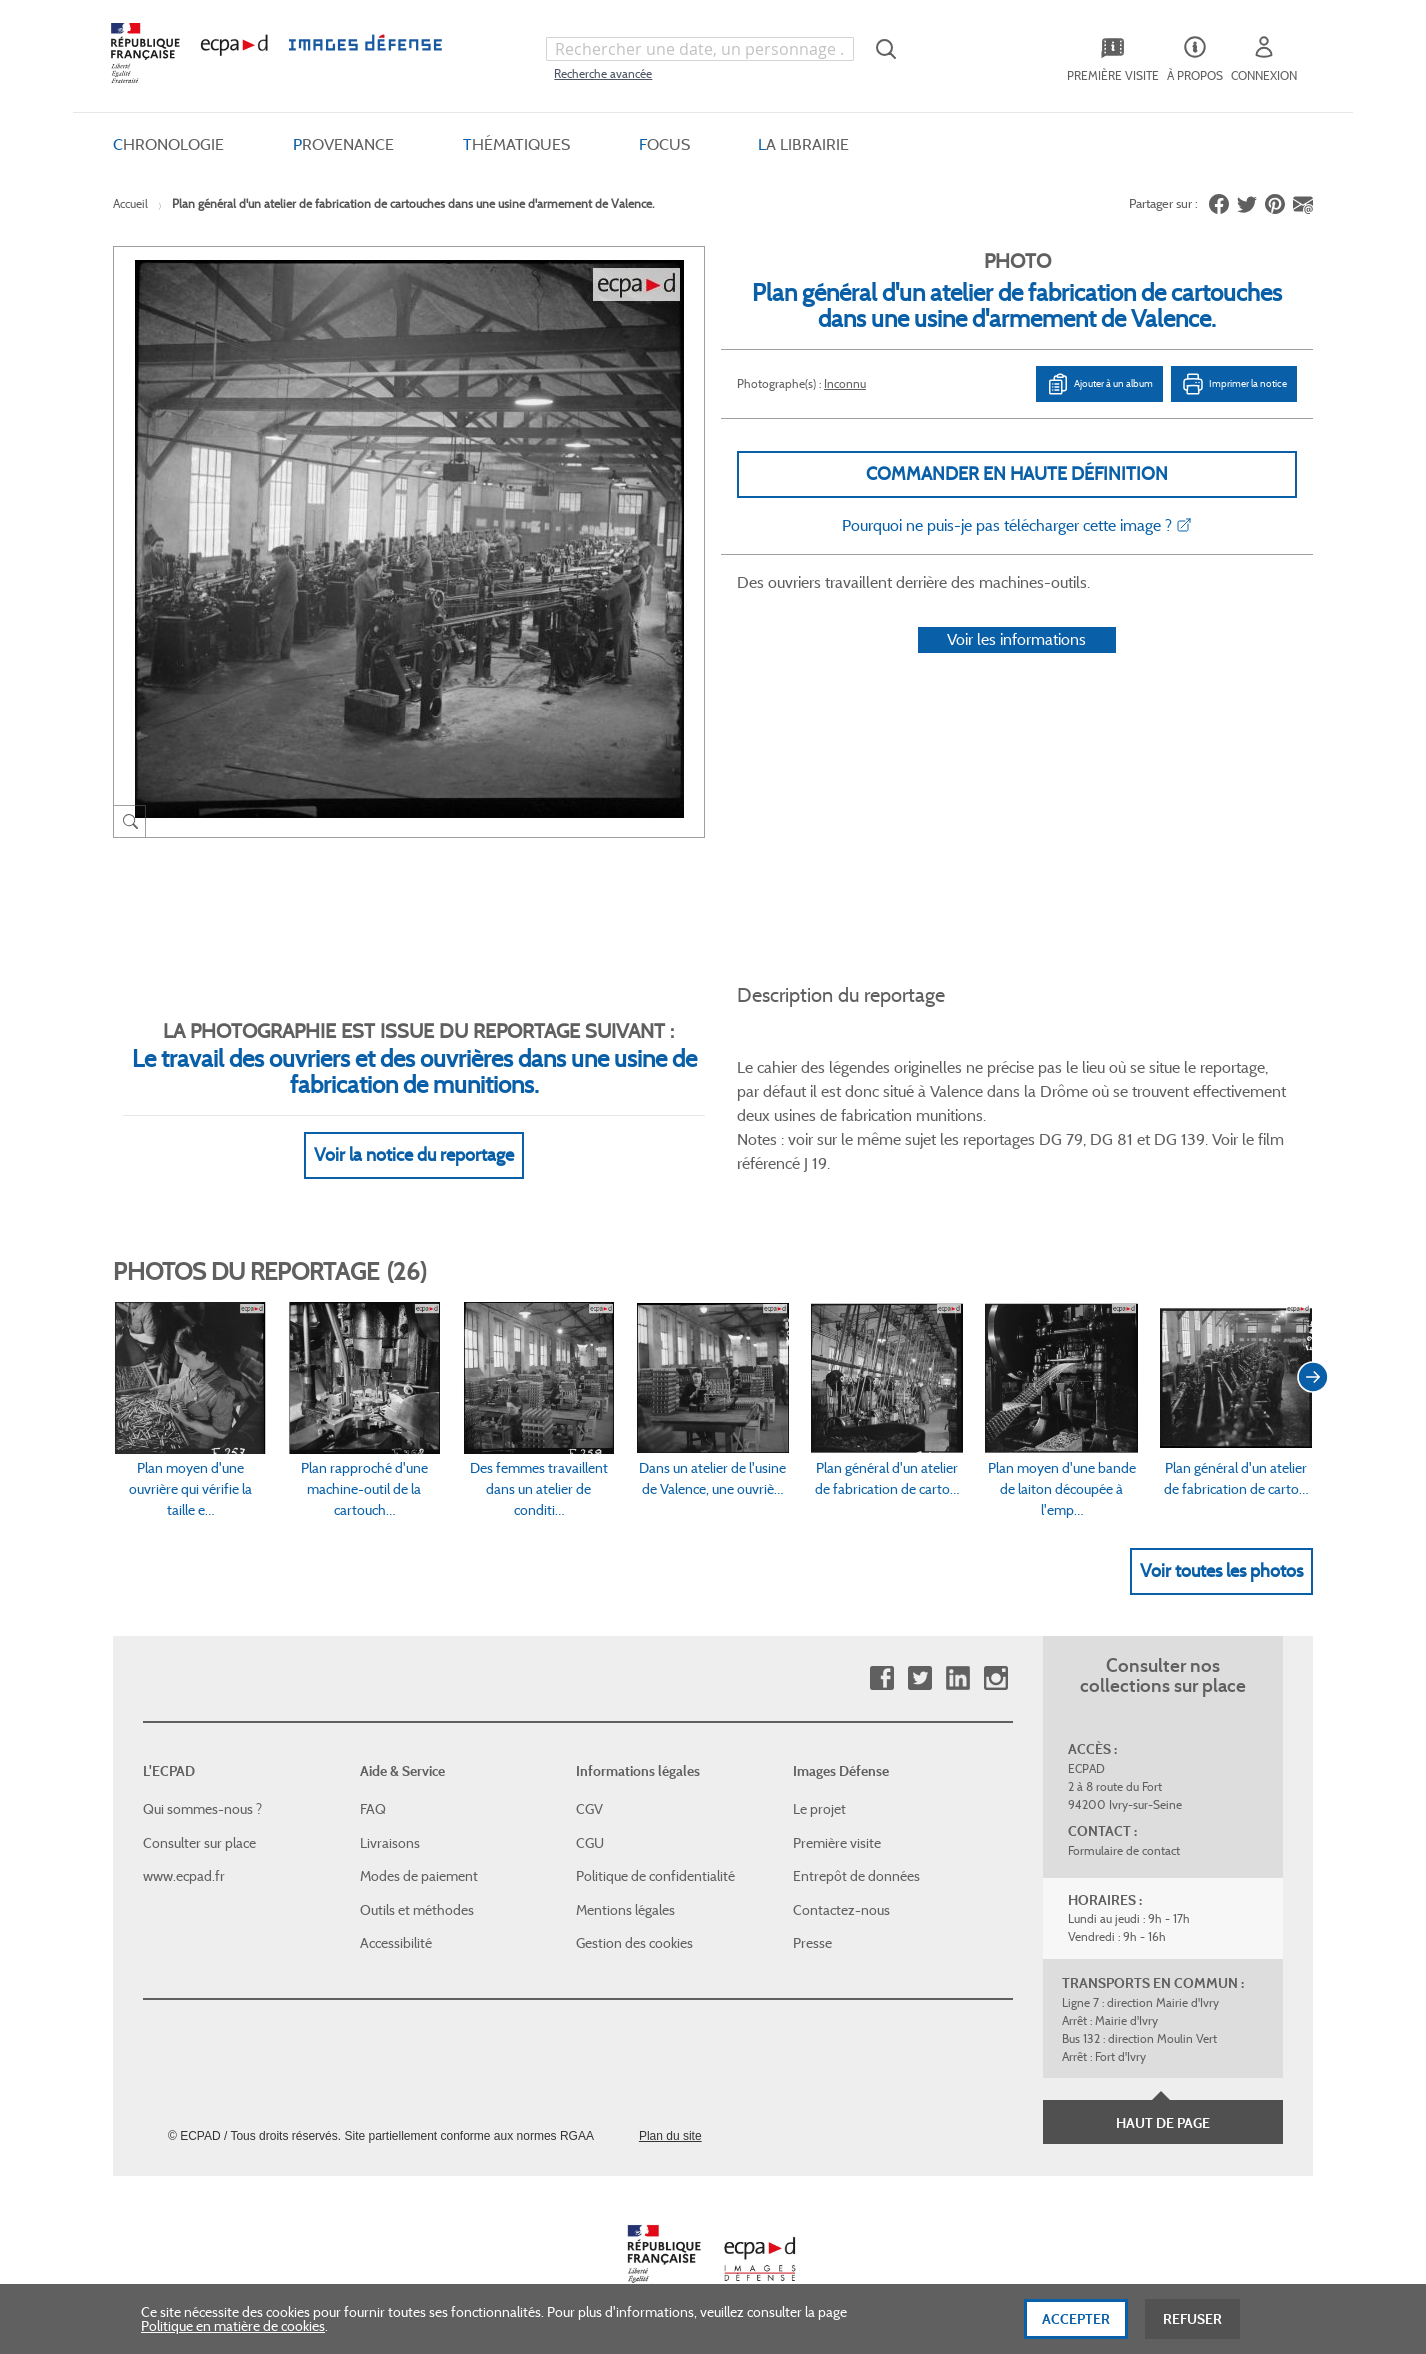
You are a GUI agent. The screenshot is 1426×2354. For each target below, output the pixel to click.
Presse (812, 1943)
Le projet (819, 1809)
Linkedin (957, 1678)
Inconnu (845, 383)
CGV (589, 1809)
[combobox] (700, 49)
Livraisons (390, 1843)
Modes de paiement (419, 1876)
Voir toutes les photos (1221, 1571)
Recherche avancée (603, 73)
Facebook (881, 1678)
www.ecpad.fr (184, 1876)
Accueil (130, 203)
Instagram (995, 1678)
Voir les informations (1016, 639)
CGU (590, 1843)
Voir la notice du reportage (414, 1155)
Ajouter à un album (1099, 384)
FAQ (373, 1809)
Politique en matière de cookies (233, 2331)
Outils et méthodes (417, 1910)
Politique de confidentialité (655, 1876)
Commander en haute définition (1017, 474)
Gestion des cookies (634, 1943)
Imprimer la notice (1234, 384)
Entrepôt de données (856, 1876)
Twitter (919, 1678)
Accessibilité (396, 1943)
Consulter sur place (199, 1843)
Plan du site (670, 2136)
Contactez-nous (841, 1910)
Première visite (837, 1843)
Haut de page (1163, 2123)
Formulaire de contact (1124, 1850)
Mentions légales (625, 1910)
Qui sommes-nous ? (202, 1809)
